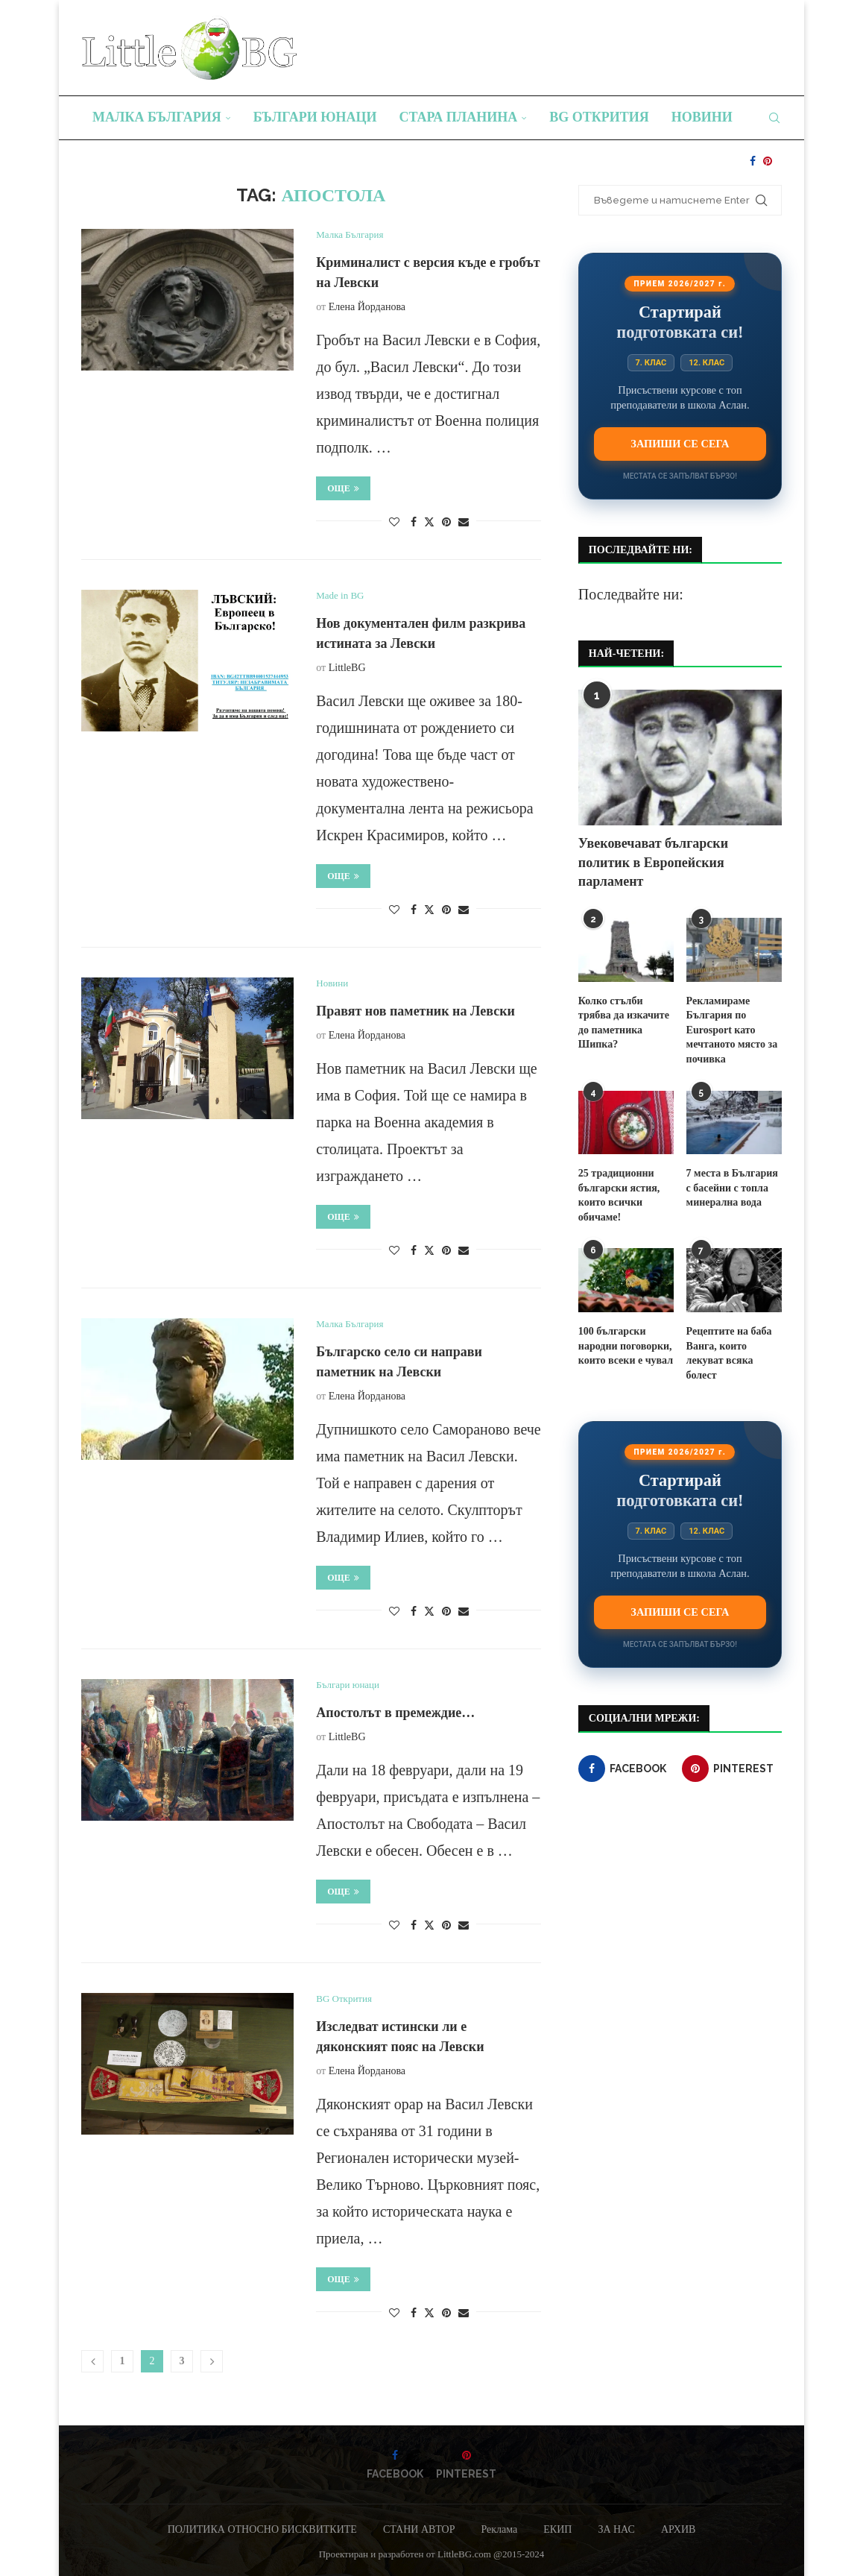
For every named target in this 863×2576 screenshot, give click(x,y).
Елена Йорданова (367, 306)
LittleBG (347, 667)
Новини (702, 117)
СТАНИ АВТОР (419, 2529)
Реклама (499, 2529)
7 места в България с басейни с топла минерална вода (732, 1188)
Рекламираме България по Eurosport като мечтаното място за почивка (732, 1030)
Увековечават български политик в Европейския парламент (653, 862)
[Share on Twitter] (429, 522)
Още (343, 488)
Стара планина (458, 117)
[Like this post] (394, 523)
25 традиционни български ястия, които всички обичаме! (619, 1195)
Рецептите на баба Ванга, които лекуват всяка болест (729, 1353)
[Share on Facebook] (414, 523)
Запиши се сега (679, 444)
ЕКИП (557, 2529)
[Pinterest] (767, 161)
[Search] (774, 117)
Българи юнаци (315, 117)
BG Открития (599, 117)
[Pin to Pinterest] (446, 523)
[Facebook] (753, 161)
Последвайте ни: (630, 594)
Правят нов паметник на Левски (415, 1011)
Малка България (156, 117)
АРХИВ (678, 2529)
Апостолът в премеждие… (395, 1712)
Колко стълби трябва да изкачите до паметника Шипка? (623, 1023)
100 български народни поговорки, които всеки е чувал (625, 1346)
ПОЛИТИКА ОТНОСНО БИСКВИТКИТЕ (262, 2529)
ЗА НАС (616, 2529)
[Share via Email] (463, 523)
